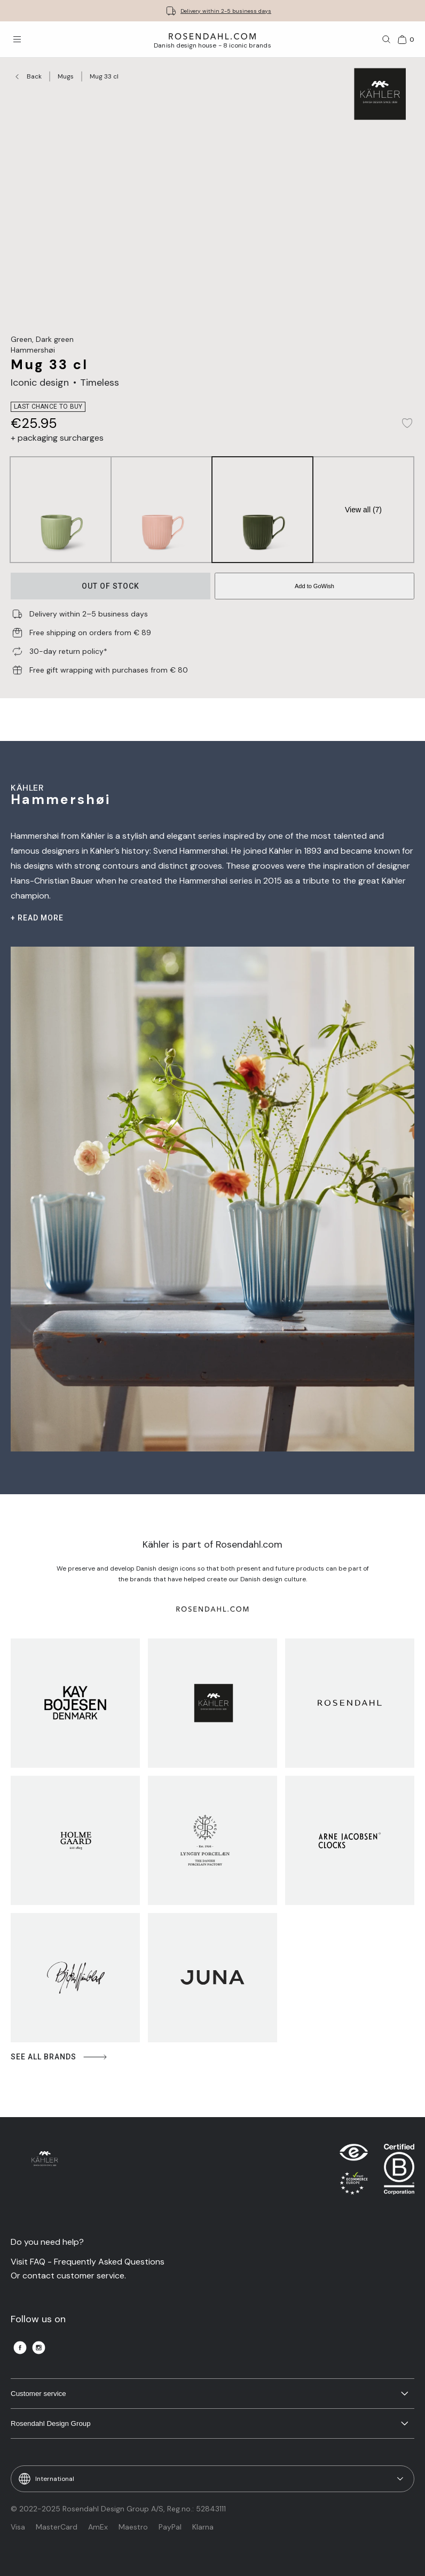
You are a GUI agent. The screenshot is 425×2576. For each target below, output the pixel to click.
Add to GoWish (314, 586)
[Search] (386, 39)
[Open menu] (17, 39)
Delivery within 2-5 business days (225, 10)
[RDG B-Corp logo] (399, 2171)
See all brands (59, 2057)
